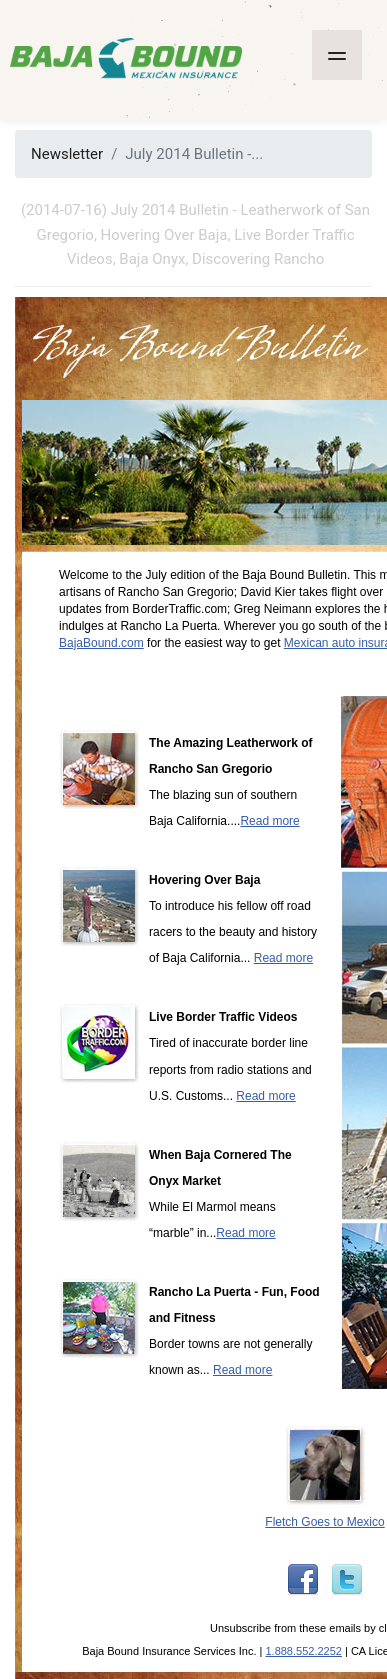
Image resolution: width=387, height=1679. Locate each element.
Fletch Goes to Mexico (324, 1522)
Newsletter (67, 154)
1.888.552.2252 (303, 1651)
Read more (269, 821)
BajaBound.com (101, 643)
